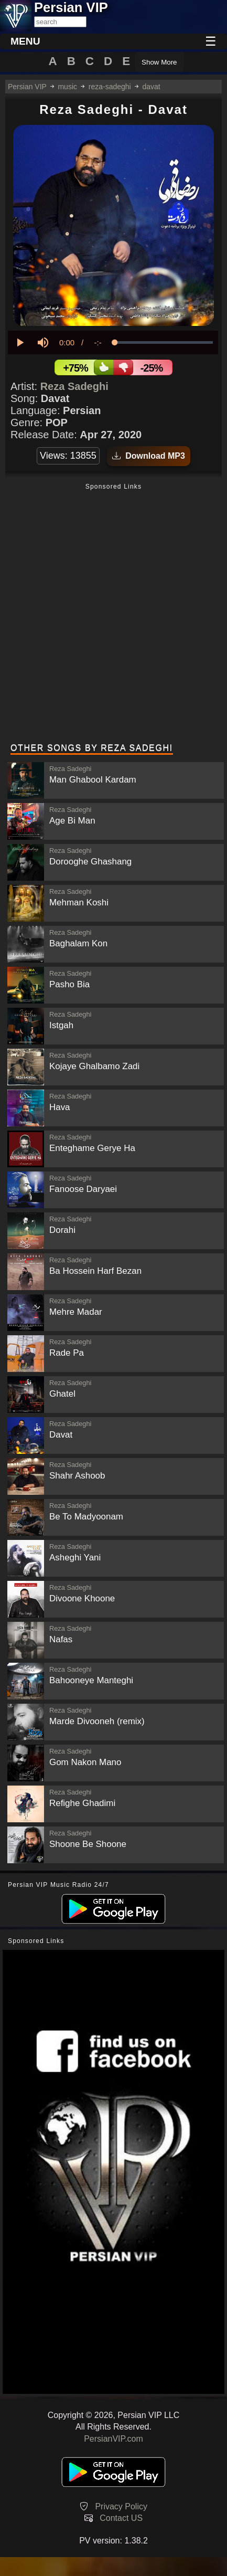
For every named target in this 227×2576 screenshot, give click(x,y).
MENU (25, 41)
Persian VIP (27, 86)
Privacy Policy (121, 2506)
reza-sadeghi (110, 86)
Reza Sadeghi (74, 386)
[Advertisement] (113, 614)
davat (151, 86)
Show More (159, 62)
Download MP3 (148, 455)
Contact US (121, 2518)
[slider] (163, 342)
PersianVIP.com (113, 2438)
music (67, 86)
